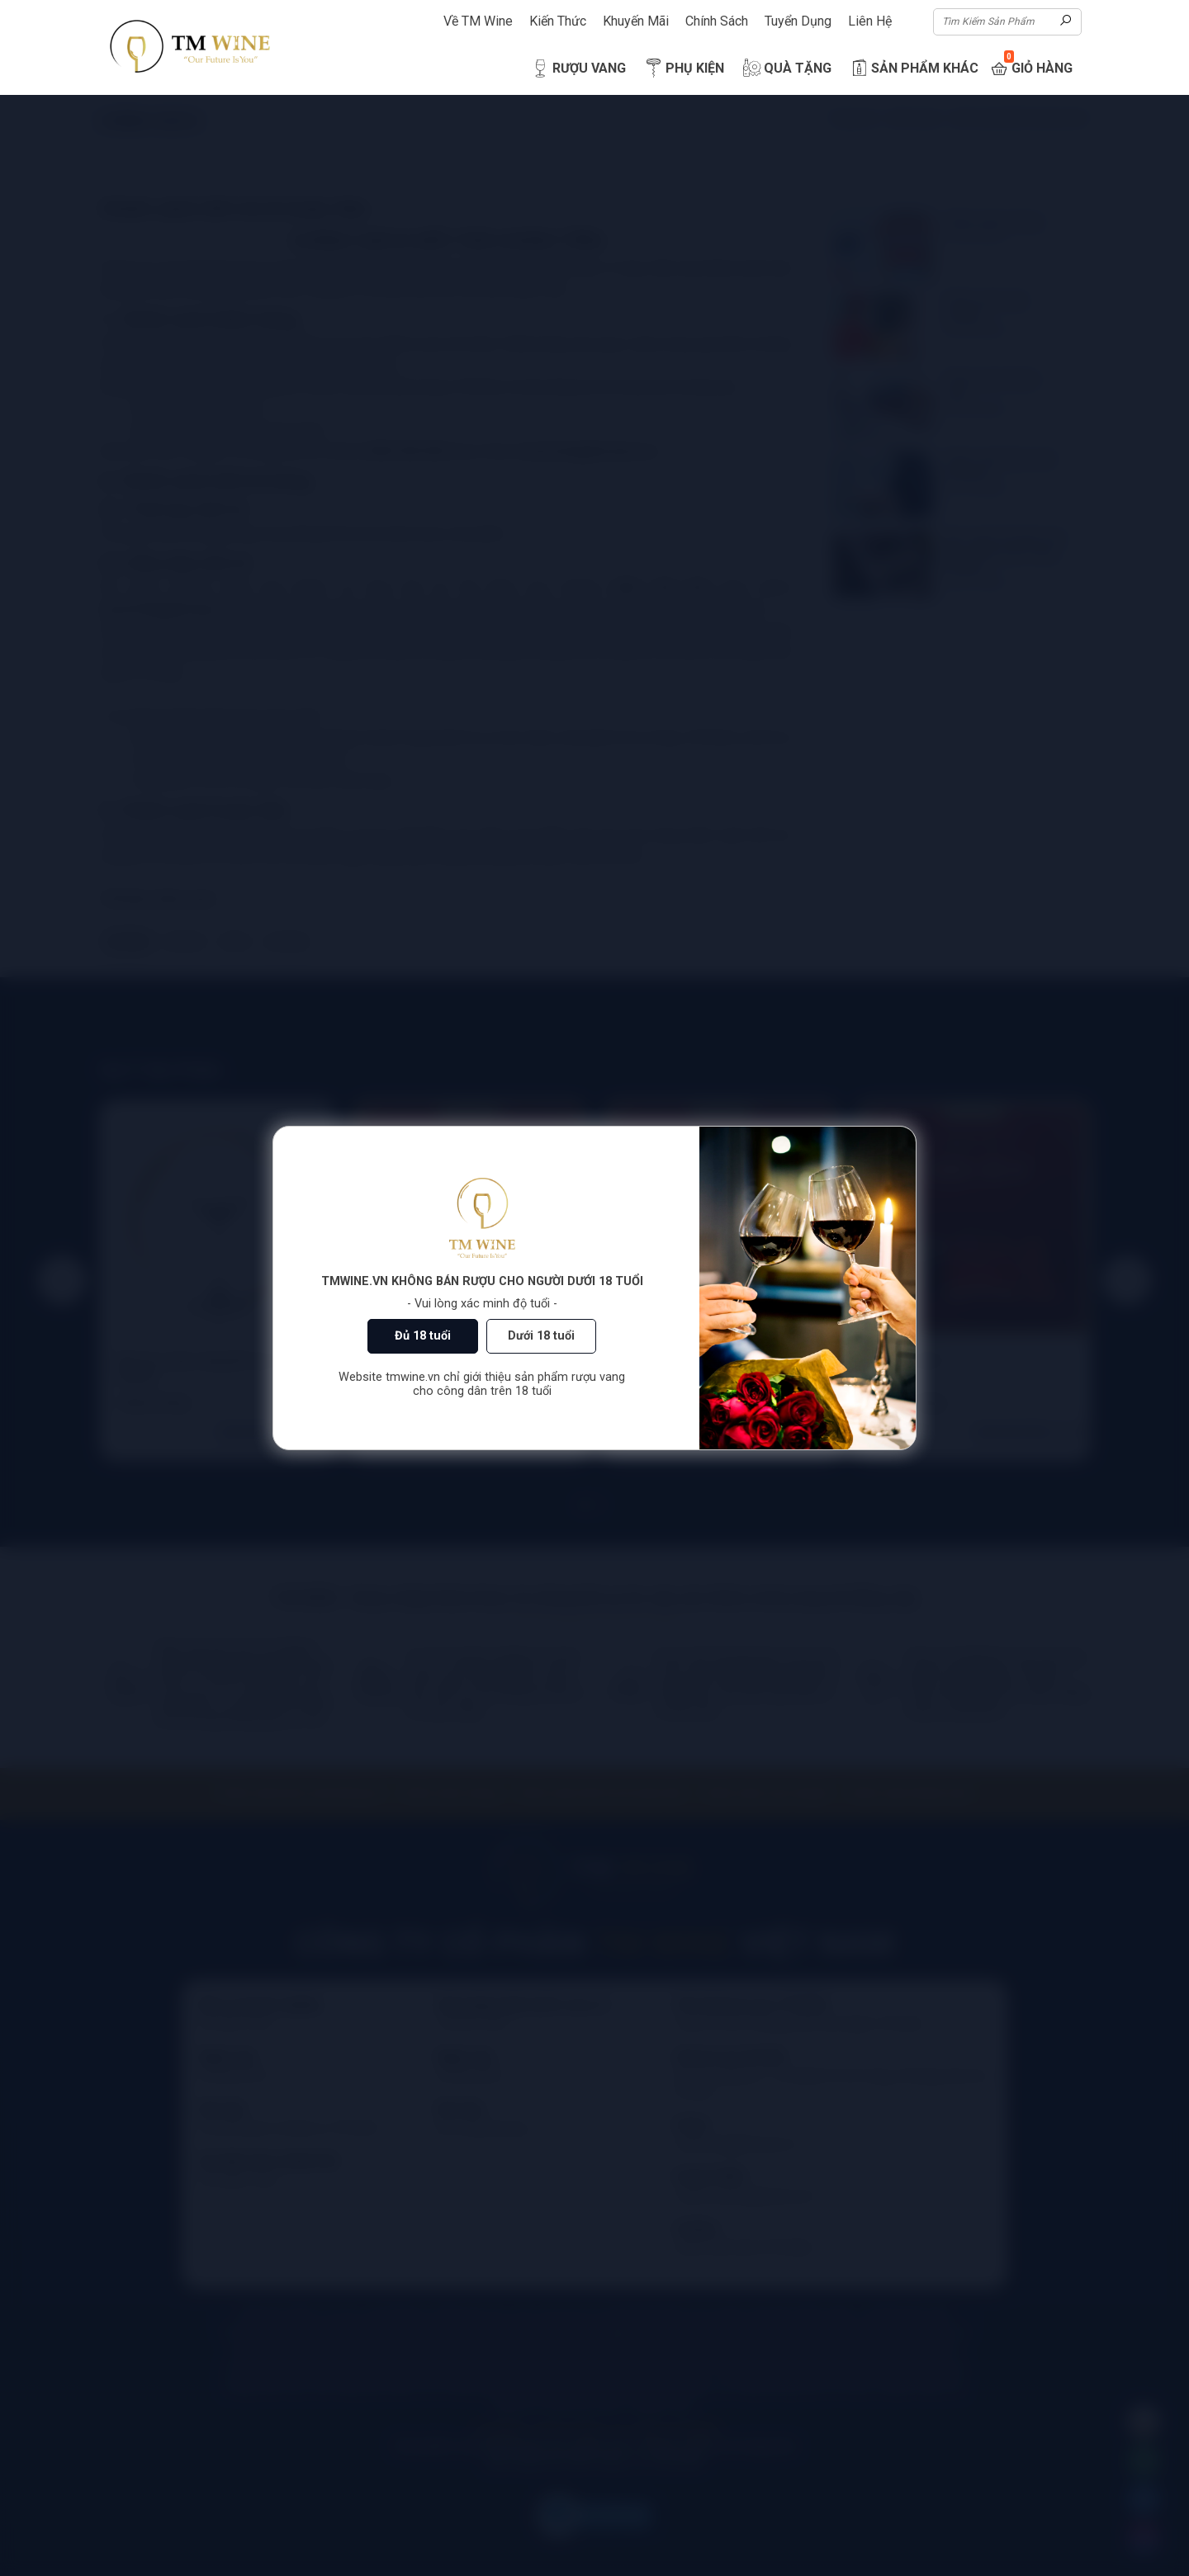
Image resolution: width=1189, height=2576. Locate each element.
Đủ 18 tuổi (423, 1336)
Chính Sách (716, 21)
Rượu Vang (577, 68)
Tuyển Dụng (798, 21)
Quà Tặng (786, 68)
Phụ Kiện (683, 68)
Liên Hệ (870, 21)
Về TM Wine (478, 21)
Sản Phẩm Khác (913, 68)
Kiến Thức (557, 21)
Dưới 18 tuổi (541, 1336)
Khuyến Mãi (636, 21)
